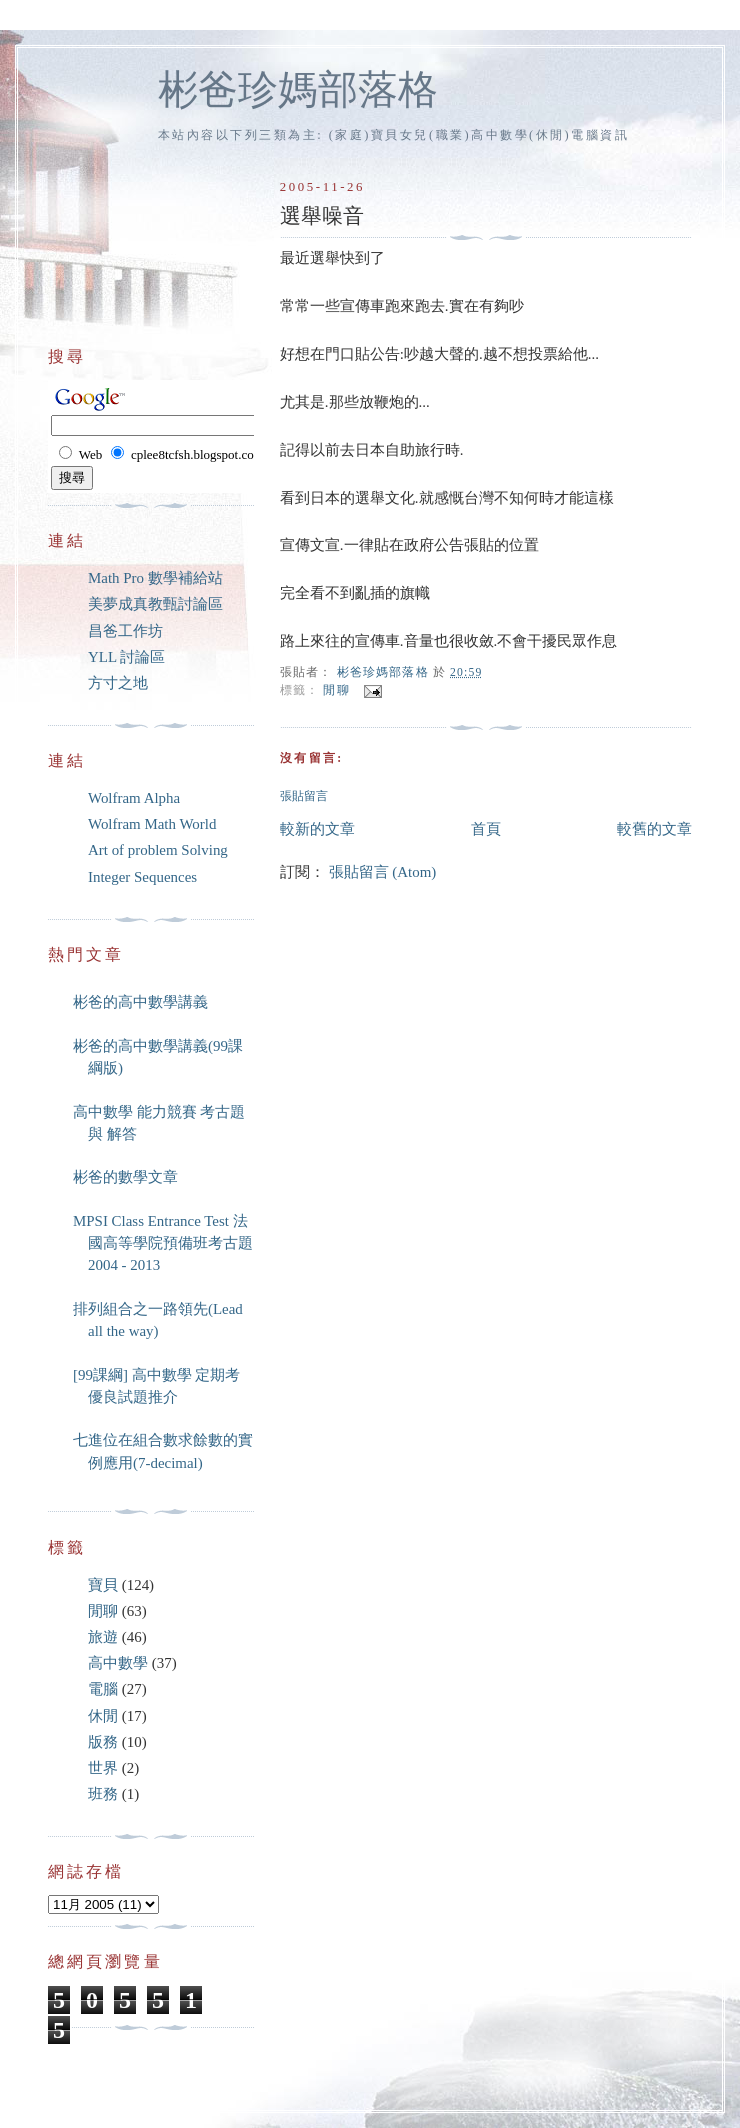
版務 (103, 1742)
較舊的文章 (654, 829)
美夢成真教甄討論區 (155, 604)
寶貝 (103, 1585)
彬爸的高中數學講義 (140, 1002)
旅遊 (103, 1637)
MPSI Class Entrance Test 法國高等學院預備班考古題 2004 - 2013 (163, 1243)
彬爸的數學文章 (125, 1177)
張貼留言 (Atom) (383, 872)
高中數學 (118, 1663)
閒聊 (336, 691)
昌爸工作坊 (125, 631)
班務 (103, 1794)
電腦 (103, 1689)
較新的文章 (317, 829)
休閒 (103, 1716)
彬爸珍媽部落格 (298, 89)
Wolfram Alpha (134, 798)
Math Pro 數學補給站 (155, 578)
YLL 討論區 (126, 657)
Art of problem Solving (158, 850)
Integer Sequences (142, 877)
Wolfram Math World (152, 824)
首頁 (486, 829)
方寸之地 (118, 683)
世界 (103, 1768)
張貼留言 (304, 796)
